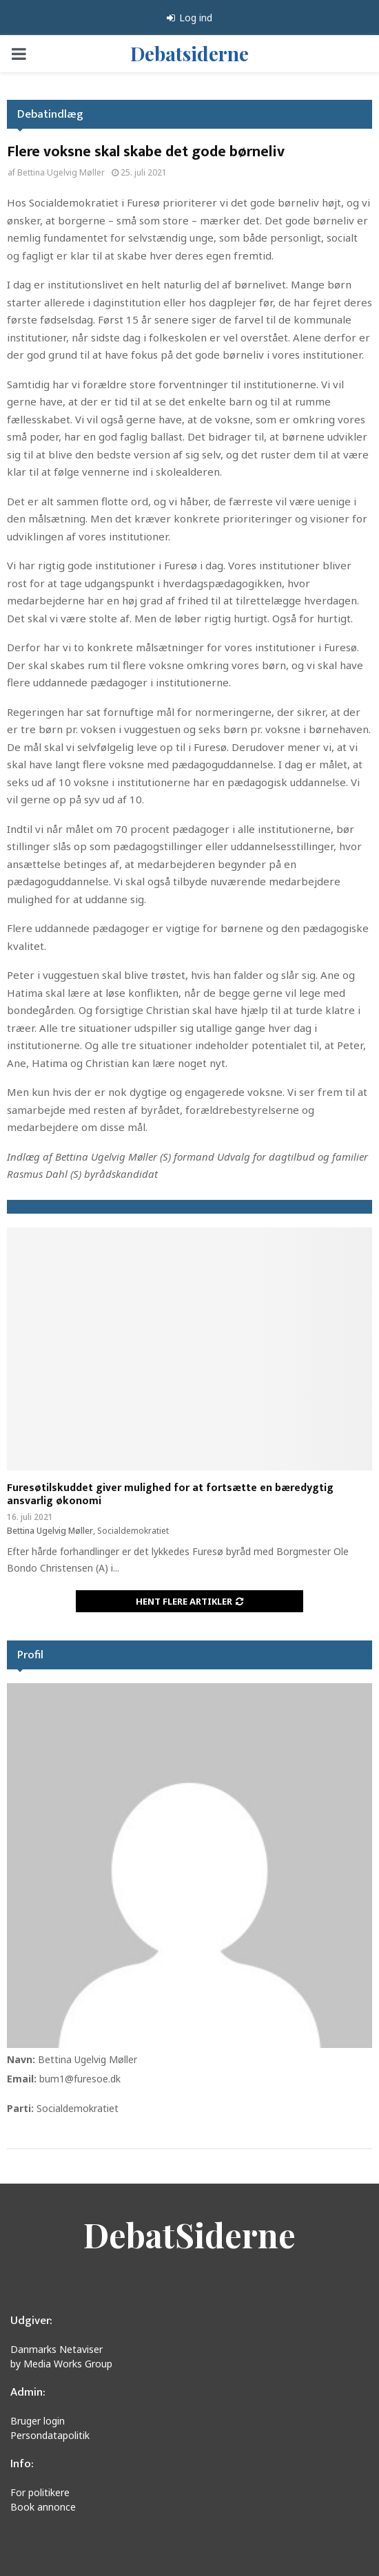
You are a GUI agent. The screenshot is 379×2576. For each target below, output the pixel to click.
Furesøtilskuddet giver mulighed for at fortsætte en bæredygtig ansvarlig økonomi (170, 1494)
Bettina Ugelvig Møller (61, 172)
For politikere (40, 2492)
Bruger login (37, 2420)
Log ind (189, 17)
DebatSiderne (189, 2234)
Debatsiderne (189, 53)
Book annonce (43, 2506)
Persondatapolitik (50, 2435)
